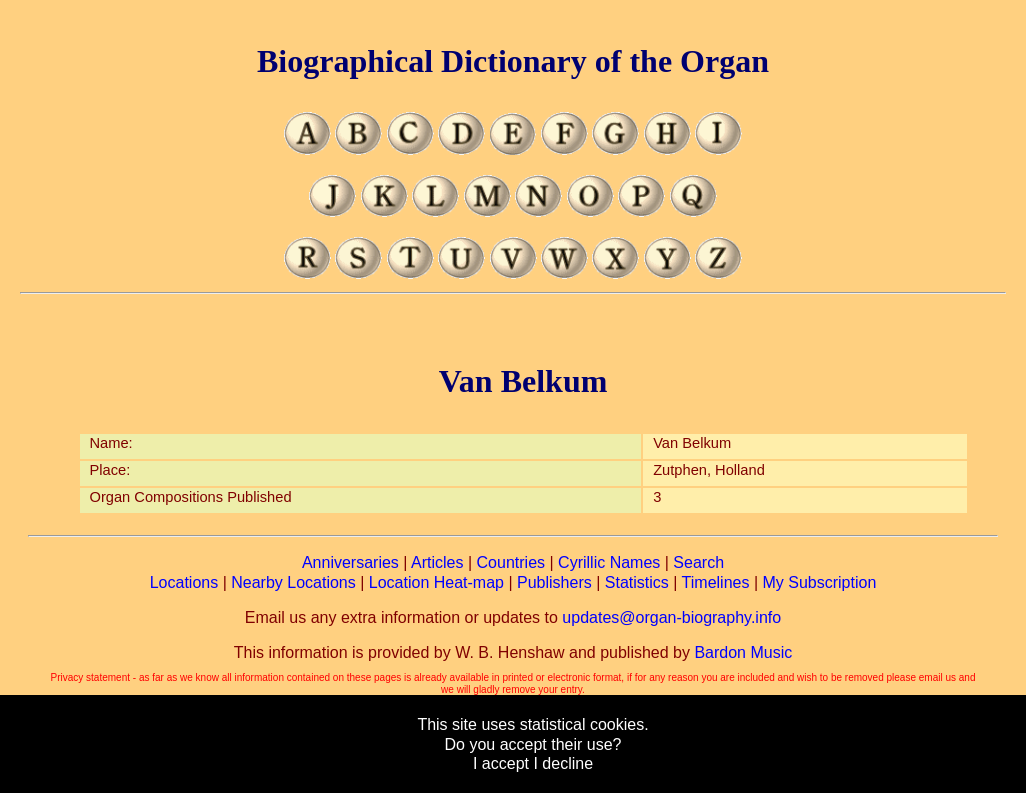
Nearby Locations (293, 582)
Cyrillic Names (609, 562)
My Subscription (819, 582)
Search (698, 562)
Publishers (554, 582)
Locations (184, 582)
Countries (511, 562)
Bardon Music (743, 652)
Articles (437, 562)
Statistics (637, 582)
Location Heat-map (436, 582)
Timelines (716, 582)
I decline (563, 763)
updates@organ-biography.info (671, 617)
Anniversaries (350, 562)
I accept (501, 763)
